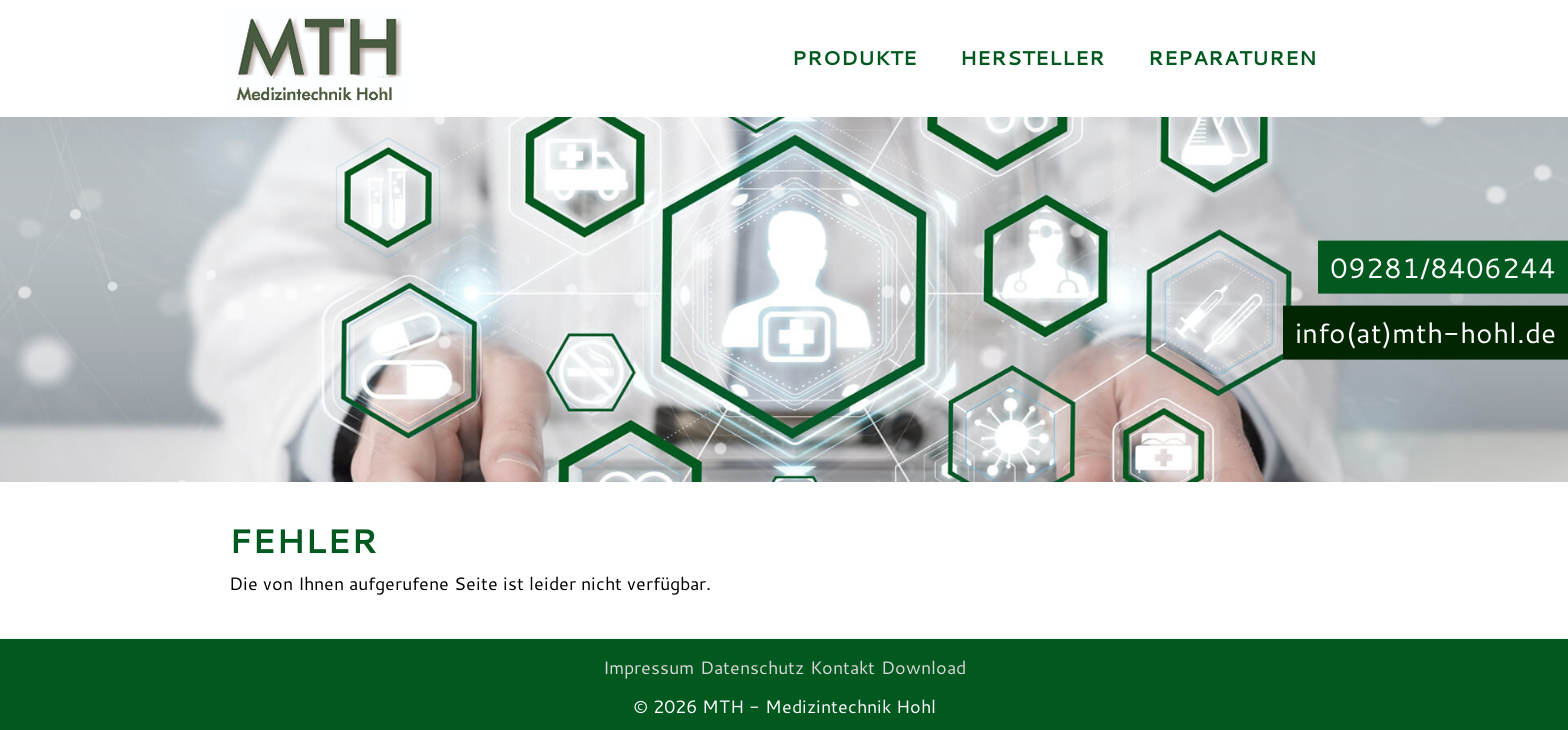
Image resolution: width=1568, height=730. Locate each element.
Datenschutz (752, 667)
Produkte (854, 57)
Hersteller (1032, 57)
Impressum (648, 667)
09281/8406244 (1443, 266)
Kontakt (842, 667)
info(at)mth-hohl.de (1425, 332)
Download (923, 667)
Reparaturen (1232, 57)
